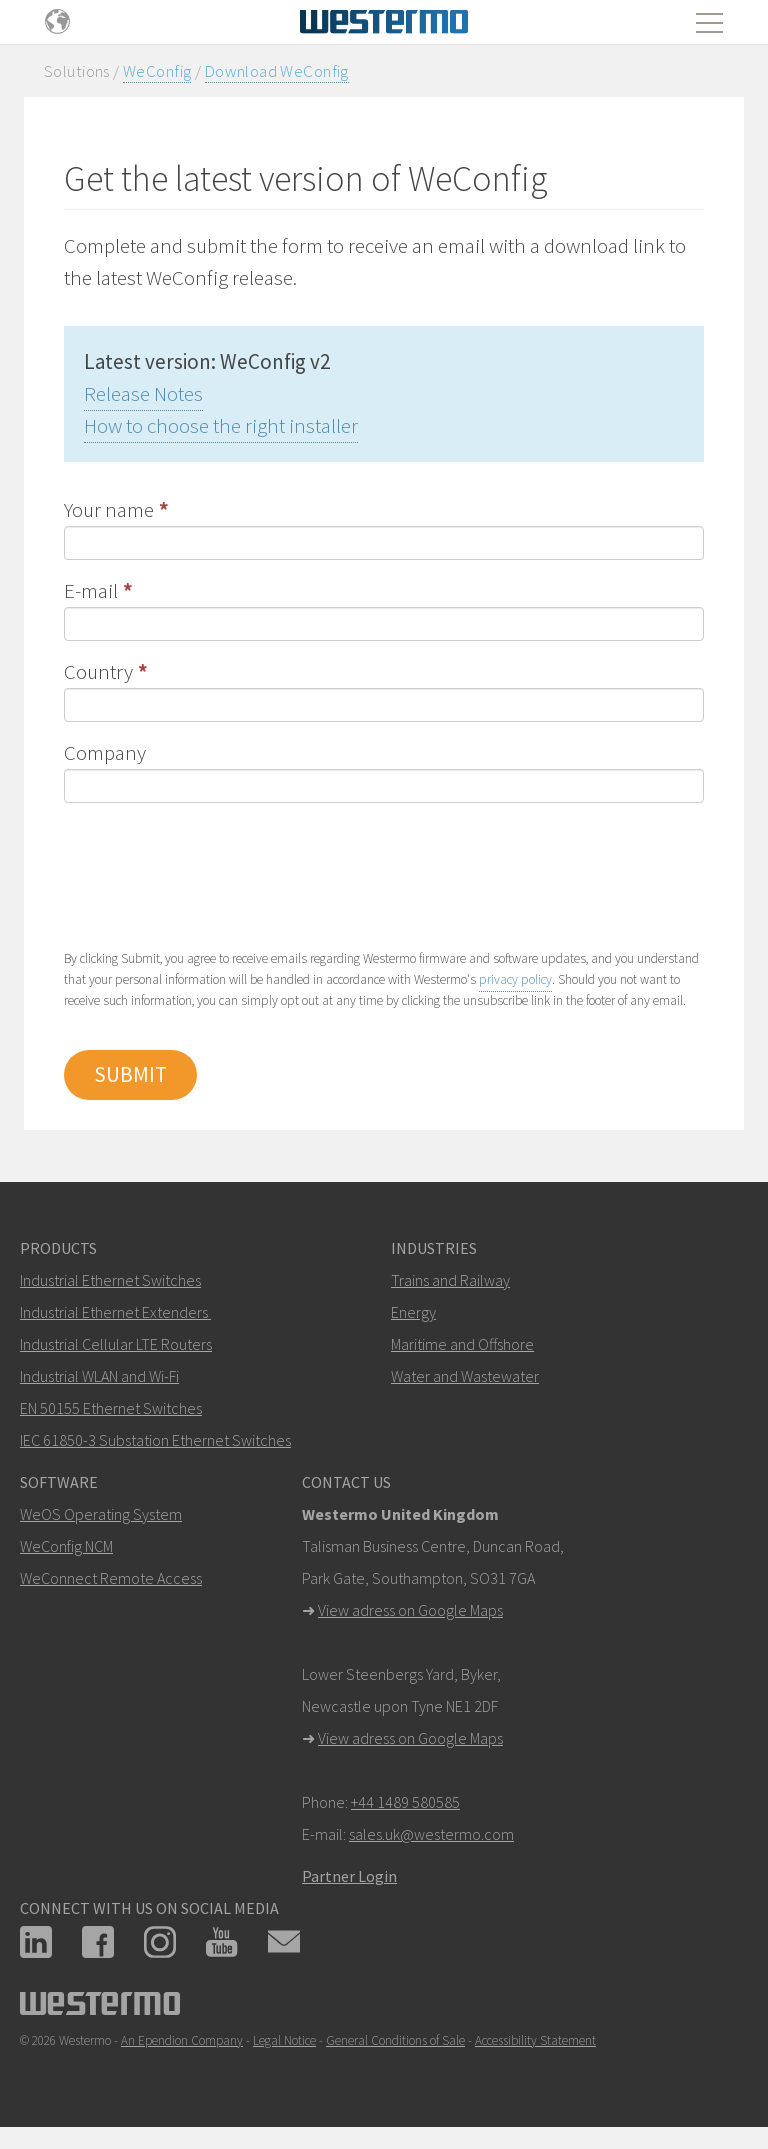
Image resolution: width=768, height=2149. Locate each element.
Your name (109, 509)
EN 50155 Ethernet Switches (111, 1408)
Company (105, 752)
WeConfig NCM (66, 1546)
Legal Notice (284, 2040)
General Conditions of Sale (395, 2040)
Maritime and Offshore (462, 1344)
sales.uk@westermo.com (431, 1834)
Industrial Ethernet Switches (110, 1280)
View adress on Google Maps (410, 1610)
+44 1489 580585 (405, 1802)
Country (98, 671)
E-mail (91, 590)
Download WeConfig (277, 71)
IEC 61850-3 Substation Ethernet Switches (155, 1440)
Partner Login (349, 1876)
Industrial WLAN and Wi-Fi (99, 1376)
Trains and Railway (450, 1280)
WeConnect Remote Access (111, 1578)
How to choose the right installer (221, 425)
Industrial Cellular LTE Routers (116, 1344)
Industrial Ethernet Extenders (114, 1312)
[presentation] (216, 874)
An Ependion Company (182, 2040)
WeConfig (157, 71)
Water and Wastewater (465, 1376)
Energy (413, 1312)
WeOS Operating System (101, 1514)
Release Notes (143, 393)
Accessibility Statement (535, 2040)
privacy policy (515, 979)
